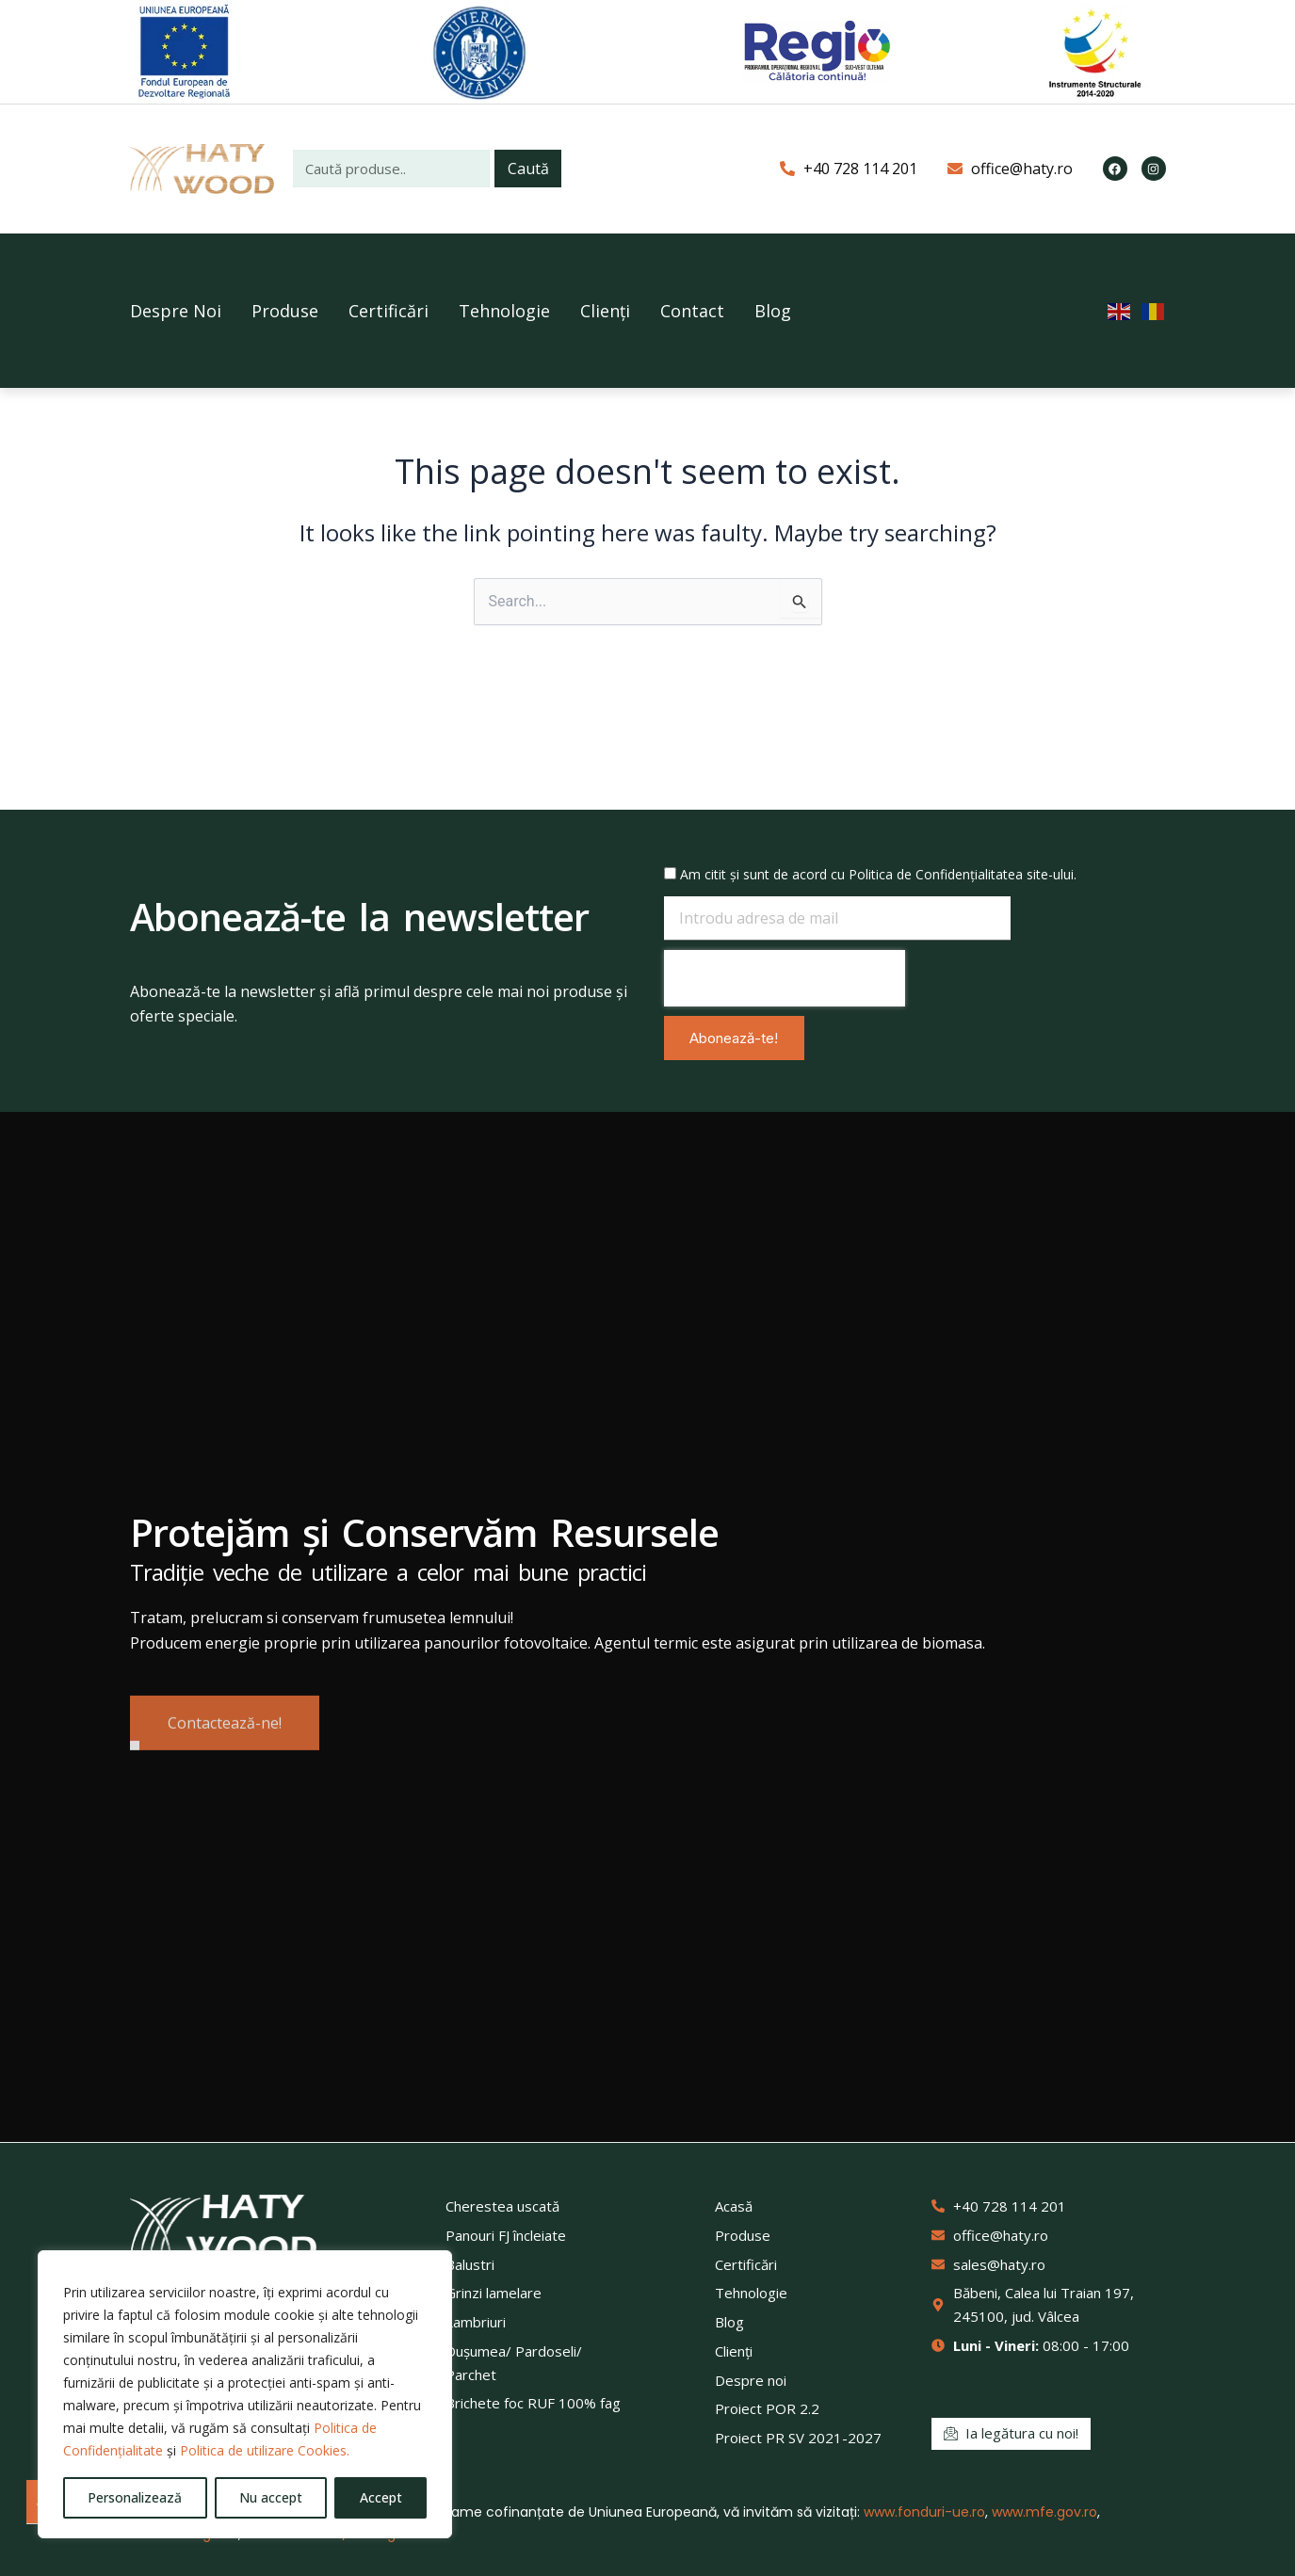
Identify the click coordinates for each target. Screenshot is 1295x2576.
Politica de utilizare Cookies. (264, 2450)
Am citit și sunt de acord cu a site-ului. (878, 874)
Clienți (605, 310)
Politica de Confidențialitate (932, 874)
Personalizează (135, 2497)
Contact (692, 310)
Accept (381, 2497)
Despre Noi (175, 310)
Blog (772, 310)
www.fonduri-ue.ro (924, 2512)
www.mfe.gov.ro (1044, 2512)
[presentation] (784, 978)
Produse (284, 310)
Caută (528, 168)
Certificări (388, 310)
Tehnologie (504, 310)
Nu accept (270, 2497)
